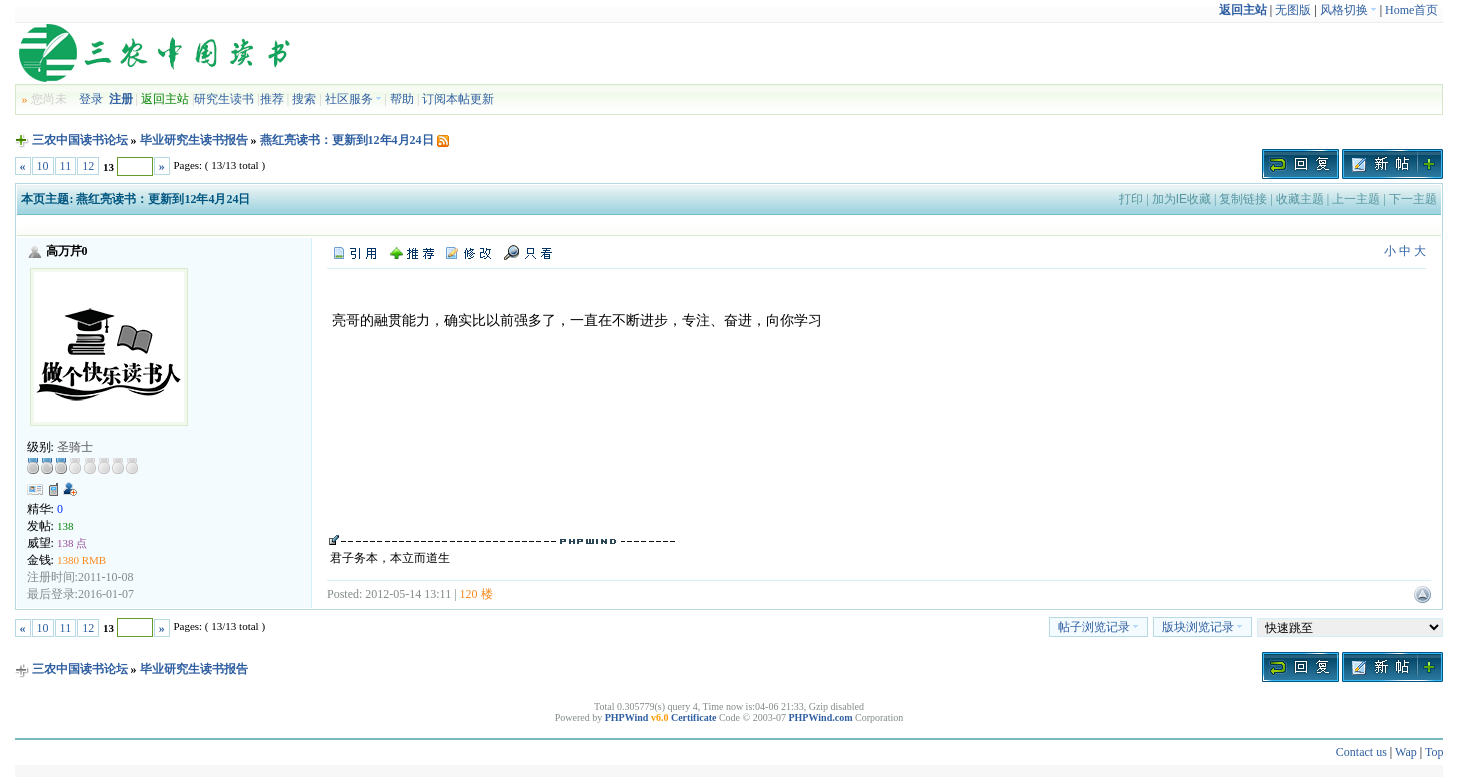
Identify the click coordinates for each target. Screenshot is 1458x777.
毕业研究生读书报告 (194, 140)
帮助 (402, 99)
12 (88, 166)
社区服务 (353, 99)
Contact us (1361, 752)
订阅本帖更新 (458, 99)
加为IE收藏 (1181, 199)
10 (43, 166)
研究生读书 (224, 99)
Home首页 (1411, 10)
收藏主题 (1300, 199)
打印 (1131, 199)
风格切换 (1348, 10)
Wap (1406, 752)
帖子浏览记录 (1098, 627)
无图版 (1293, 10)
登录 (91, 99)
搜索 (304, 99)
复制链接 (1243, 199)
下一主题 (1413, 199)
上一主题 (1356, 199)
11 (66, 166)
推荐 (272, 99)
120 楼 (476, 594)
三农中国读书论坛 (80, 140)
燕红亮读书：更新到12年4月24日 (347, 140)
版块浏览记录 (1202, 627)
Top (1434, 752)
